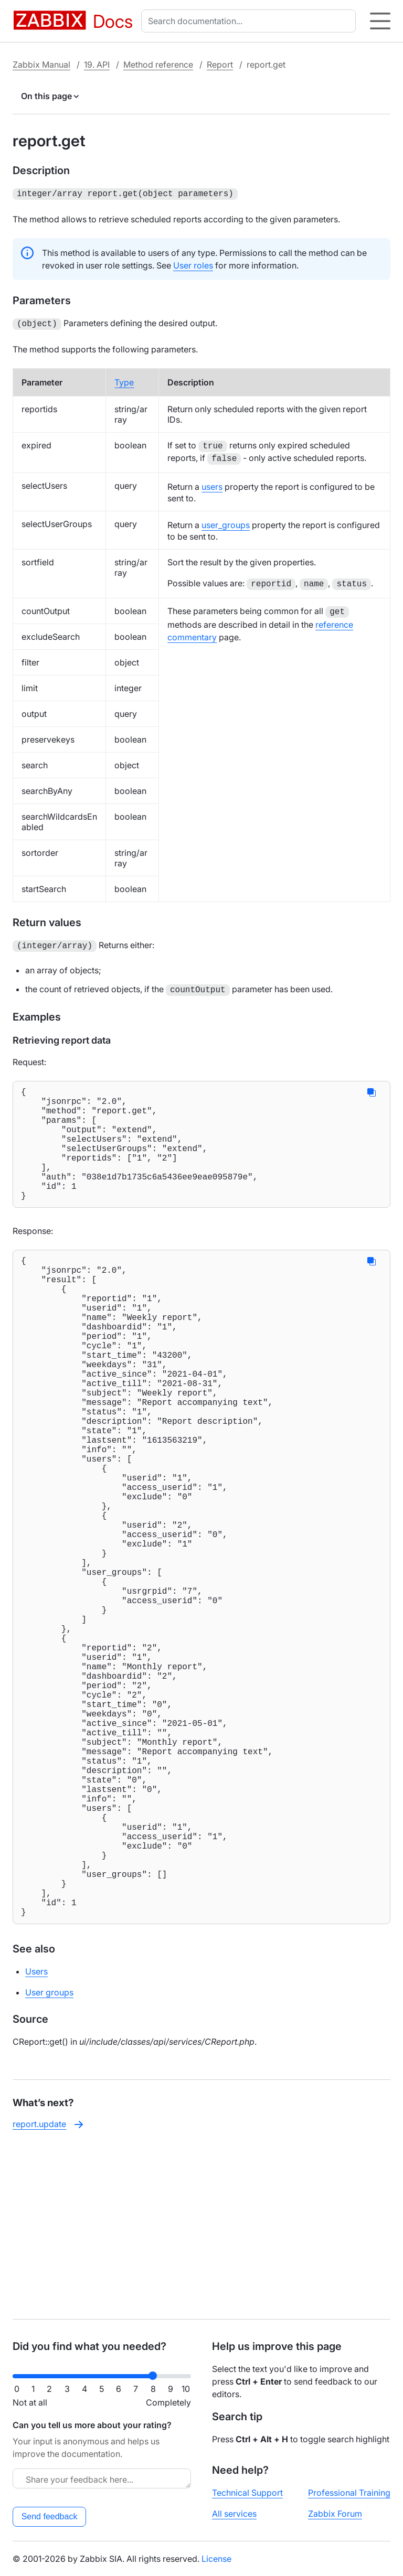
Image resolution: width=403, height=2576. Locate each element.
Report (220, 64)
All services (234, 2513)
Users (36, 2140)
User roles (193, 264)
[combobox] (250, 21)
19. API (97, 64)
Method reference (158, 64)
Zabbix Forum (335, 2513)
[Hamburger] (380, 21)
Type (124, 380)
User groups (49, 2161)
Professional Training (349, 2492)
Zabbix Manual (41, 64)
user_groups (226, 523)
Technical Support (247, 2492)
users (212, 484)
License (216, 2558)
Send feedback (50, 2516)
